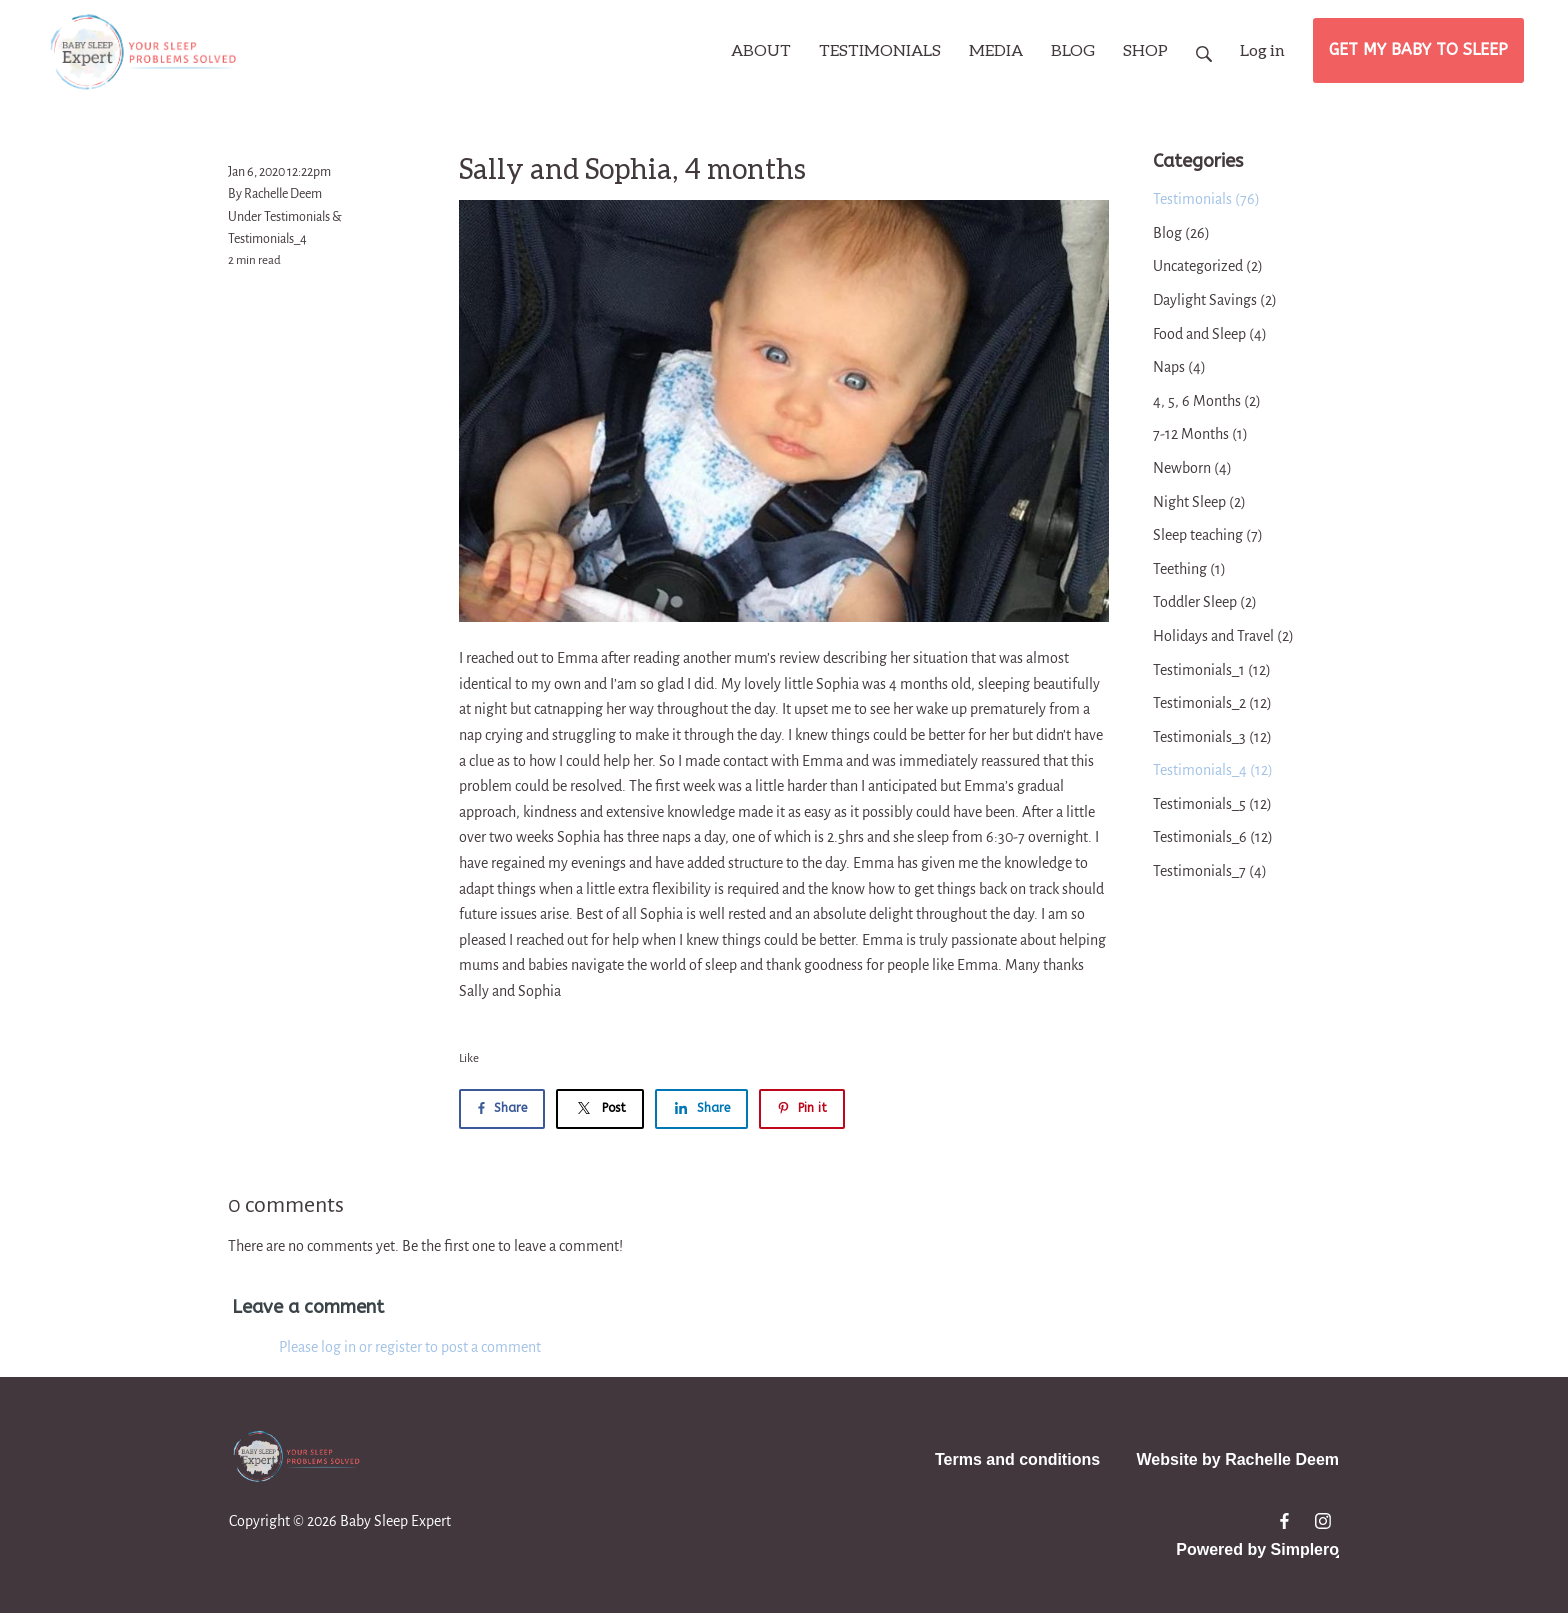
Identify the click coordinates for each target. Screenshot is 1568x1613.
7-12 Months (1200, 434)
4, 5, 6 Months (1207, 401)
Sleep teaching (1208, 535)
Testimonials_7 (1210, 871)
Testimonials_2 (1212, 703)
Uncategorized (1208, 266)
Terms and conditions (1017, 1459)
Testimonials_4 (267, 239)
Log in (1262, 49)
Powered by (1257, 1549)
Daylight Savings (1215, 300)
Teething (1189, 569)
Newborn (1192, 468)
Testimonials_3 (1212, 737)
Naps (1179, 367)
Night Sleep (1199, 502)
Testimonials (297, 217)
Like (469, 1058)
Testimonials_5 (1212, 804)
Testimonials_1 (1212, 670)
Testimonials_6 (1213, 837)
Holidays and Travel (1223, 636)
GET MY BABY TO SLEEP (1418, 49)
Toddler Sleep (1205, 602)
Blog (1181, 233)
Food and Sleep (1210, 334)
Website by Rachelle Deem (1238, 1459)
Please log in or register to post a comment (410, 1347)
